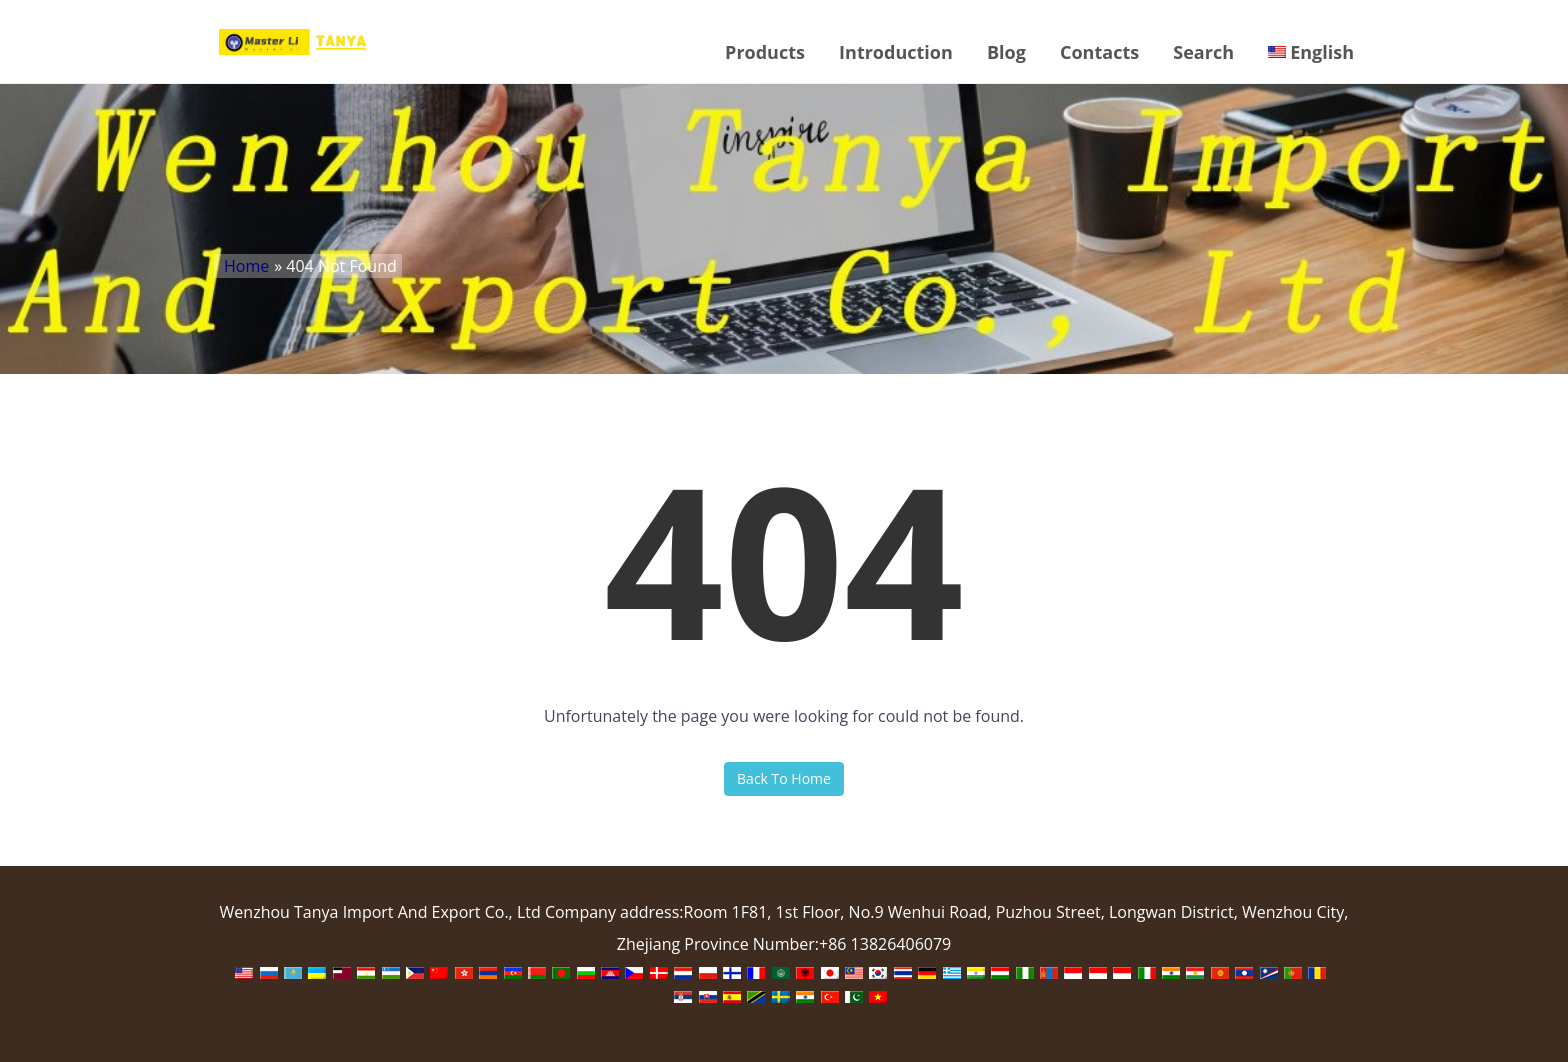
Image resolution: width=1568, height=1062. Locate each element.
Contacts (1099, 52)
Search (1203, 52)
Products (765, 52)
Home (246, 266)
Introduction (896, 52)
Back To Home (784, 778)
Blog (1006, 52)
